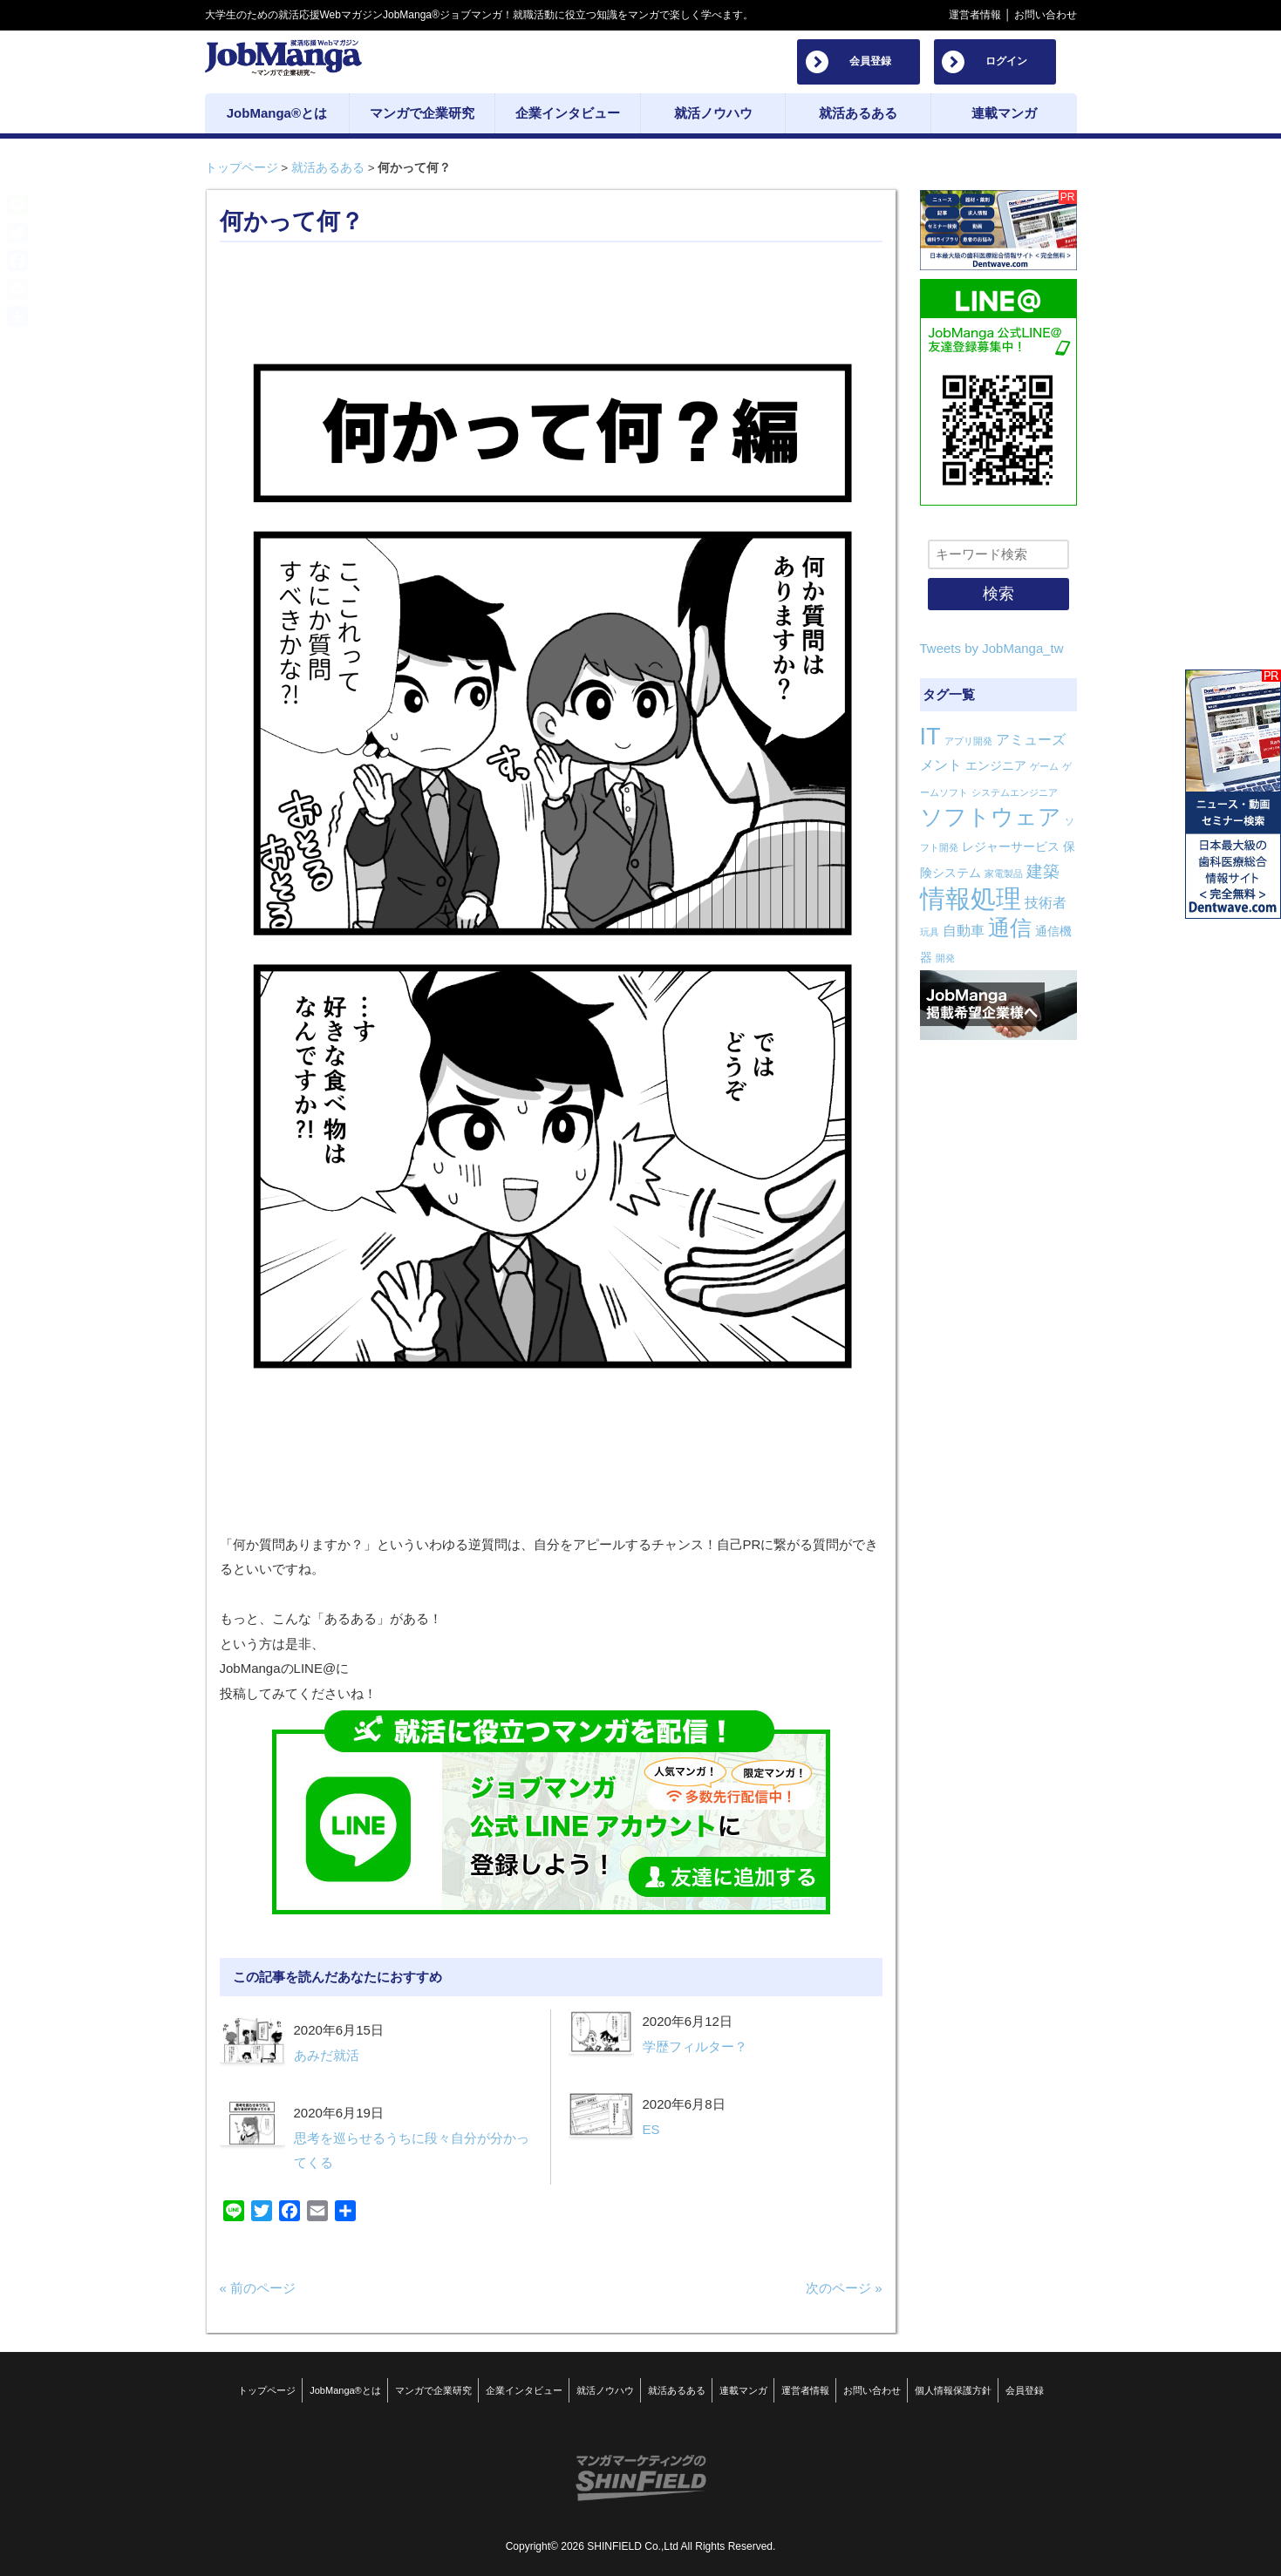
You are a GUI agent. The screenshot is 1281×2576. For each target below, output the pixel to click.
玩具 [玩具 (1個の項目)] (929, 932)
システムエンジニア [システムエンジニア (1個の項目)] (1014, 792)
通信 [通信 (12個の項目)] (1010, 927)
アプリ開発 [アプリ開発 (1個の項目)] (968, 741)
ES (651, 2129)
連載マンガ (743, 2390)
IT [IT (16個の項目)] (930, 737)
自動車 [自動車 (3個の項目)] (964, 930)
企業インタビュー (524, 2390)
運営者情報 (975, 15)
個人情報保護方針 (953, 2390)
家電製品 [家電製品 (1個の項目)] (1004, 873)
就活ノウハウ (605, 2390)
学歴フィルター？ (695, 2046)
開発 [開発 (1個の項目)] (945, 958)
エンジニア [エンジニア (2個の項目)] (995, 765)
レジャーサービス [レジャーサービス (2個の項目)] (1011, 846)
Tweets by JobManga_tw (992, 648)
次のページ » (844, 2287)
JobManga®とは (345, 2390)
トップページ (241, 167)
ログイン (1006, 61)
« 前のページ (258, 2287)
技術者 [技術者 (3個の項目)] (1045, 902)
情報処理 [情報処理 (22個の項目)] (970, 898)
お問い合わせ (1045, 15)
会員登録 (870, 61)
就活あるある (328, 167)
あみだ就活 (326, 2055)
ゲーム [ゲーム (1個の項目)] (1044, 766)
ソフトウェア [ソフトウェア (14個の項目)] (990, 817)
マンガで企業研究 (433, 2390)
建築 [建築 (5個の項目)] (1043, 871)
